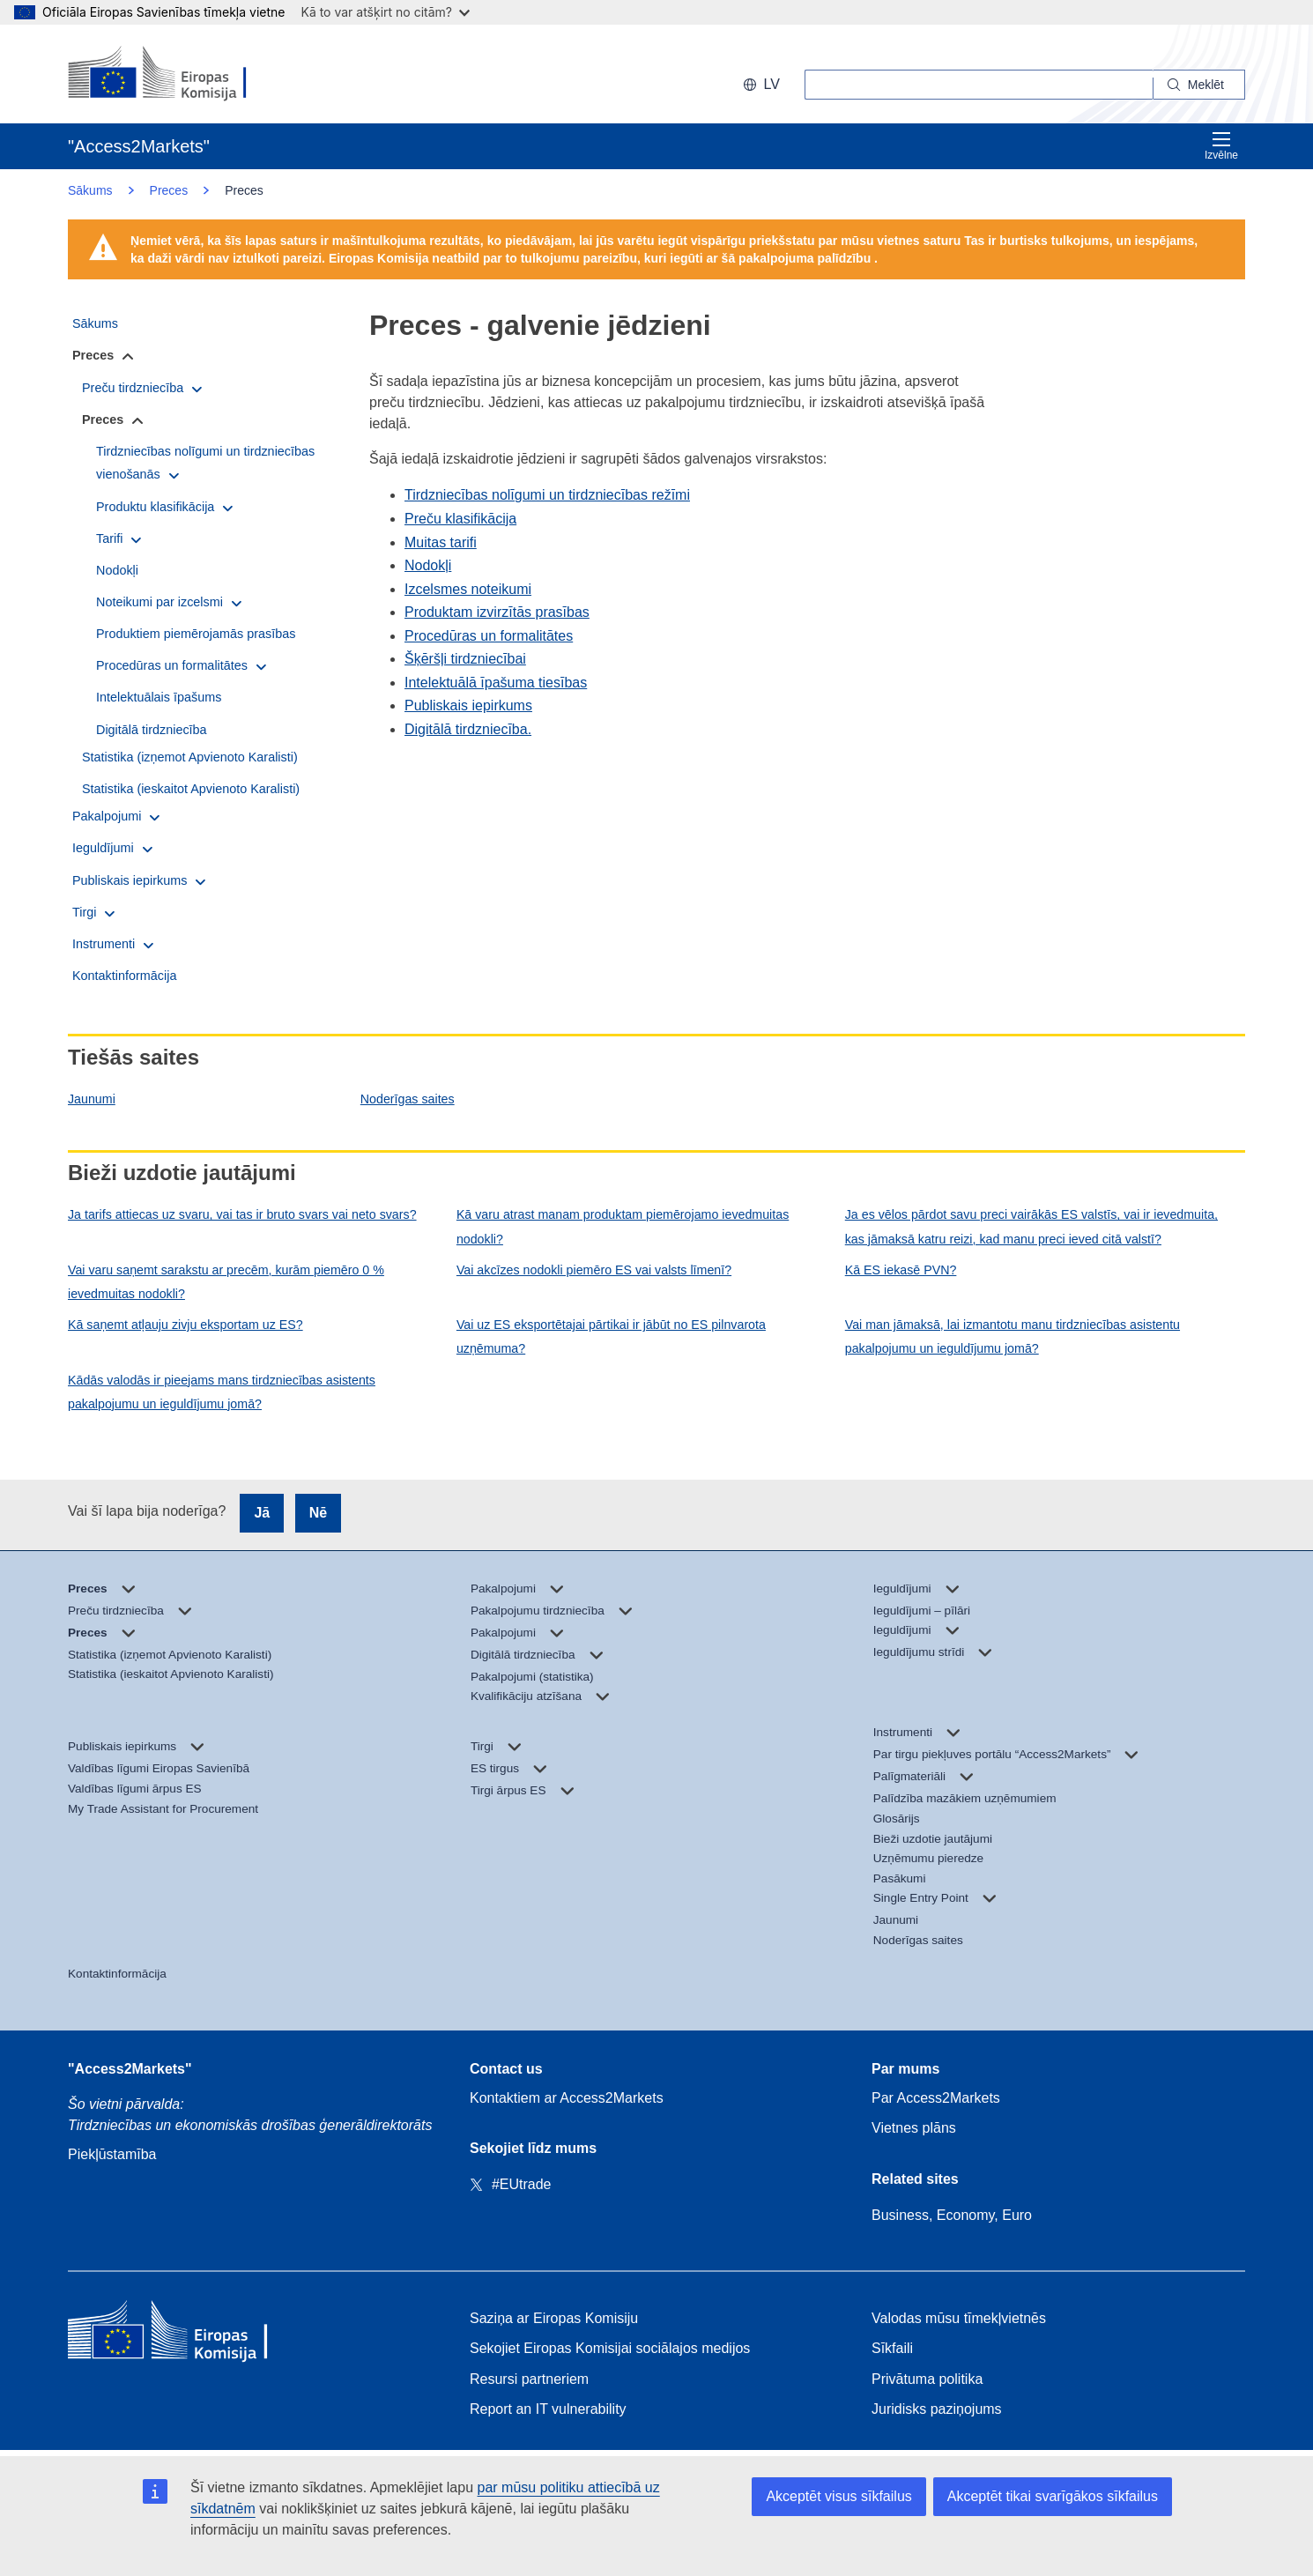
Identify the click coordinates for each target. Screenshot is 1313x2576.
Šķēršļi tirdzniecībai (465, 658)
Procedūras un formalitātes (488, 635)
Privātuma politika (927, 2379)
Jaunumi (91, 1099)
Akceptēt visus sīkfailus (838, 2496)
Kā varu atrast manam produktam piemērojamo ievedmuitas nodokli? (622, 1226)
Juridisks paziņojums (937, 2409)
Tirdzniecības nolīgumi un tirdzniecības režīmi (547, 494)
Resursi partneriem (529, 2379)
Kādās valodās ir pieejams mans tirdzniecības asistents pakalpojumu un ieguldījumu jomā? (221, 1392)
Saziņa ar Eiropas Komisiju (554, 2318)
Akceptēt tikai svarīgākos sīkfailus (1052, 2496)
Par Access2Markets (936, 2097)
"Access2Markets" (130, 2068)
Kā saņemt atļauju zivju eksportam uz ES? (185, 1325)
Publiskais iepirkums (468, 705)
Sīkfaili (892, 2348)
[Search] (1199, 85)
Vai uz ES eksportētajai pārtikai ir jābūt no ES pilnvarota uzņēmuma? (611, 1336)
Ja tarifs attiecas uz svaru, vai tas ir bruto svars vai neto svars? (242, 1214)
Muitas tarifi (440, 542)
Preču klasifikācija (460, 518)
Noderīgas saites (407, 1099)
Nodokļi (427, 565)
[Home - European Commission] (195, 2334)
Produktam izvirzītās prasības (497, 612)
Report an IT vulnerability (548, 2409)
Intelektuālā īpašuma (469, 682)
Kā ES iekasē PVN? (901, 1270)
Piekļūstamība (112, 2154)
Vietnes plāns (914, 2127)
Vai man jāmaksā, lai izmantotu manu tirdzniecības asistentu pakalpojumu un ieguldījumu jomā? (1012, 1336)
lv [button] (761, 84)
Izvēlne (1221, 145)
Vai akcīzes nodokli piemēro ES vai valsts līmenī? (593, 1270)
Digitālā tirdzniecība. (467, 729)
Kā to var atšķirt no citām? (385, 11)
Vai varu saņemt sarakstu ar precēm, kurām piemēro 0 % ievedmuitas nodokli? (226, 1282)
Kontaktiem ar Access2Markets (567, 2097)
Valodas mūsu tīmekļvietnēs (959, 2318)
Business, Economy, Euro (952, 2215)
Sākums (90, 190)
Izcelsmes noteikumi (467, 589)
